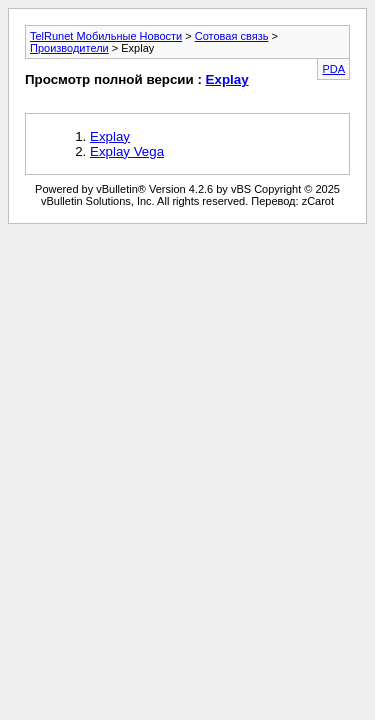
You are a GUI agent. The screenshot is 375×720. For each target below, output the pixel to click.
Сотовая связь (232, 36)
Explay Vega (127, 151)
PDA (333, 69)
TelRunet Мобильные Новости (106, 36)
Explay (227, 79)
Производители (69, 48)
